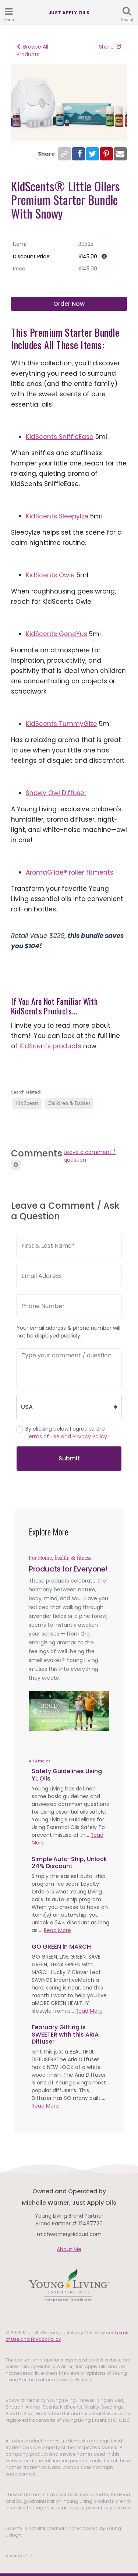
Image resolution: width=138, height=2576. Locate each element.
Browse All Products (32, 50)
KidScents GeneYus (56, 634)
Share (110, 46)
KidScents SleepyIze (57, 516)
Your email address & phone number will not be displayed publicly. (68, 1331)
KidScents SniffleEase (59, 436)
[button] (35, 1711)
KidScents (27, 1103)
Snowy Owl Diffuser (56, 793)
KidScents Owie (50, 575)
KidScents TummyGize (61, 723)
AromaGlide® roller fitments (69, 872)
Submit (69, 1458)
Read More (57, 1930)
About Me (69, 2249)
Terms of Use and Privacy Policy (66, 1436)
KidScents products (50, 1046)
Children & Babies (69, 1103)
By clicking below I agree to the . (66, 1432)
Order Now (69, 304)
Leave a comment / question (90, 1155)
